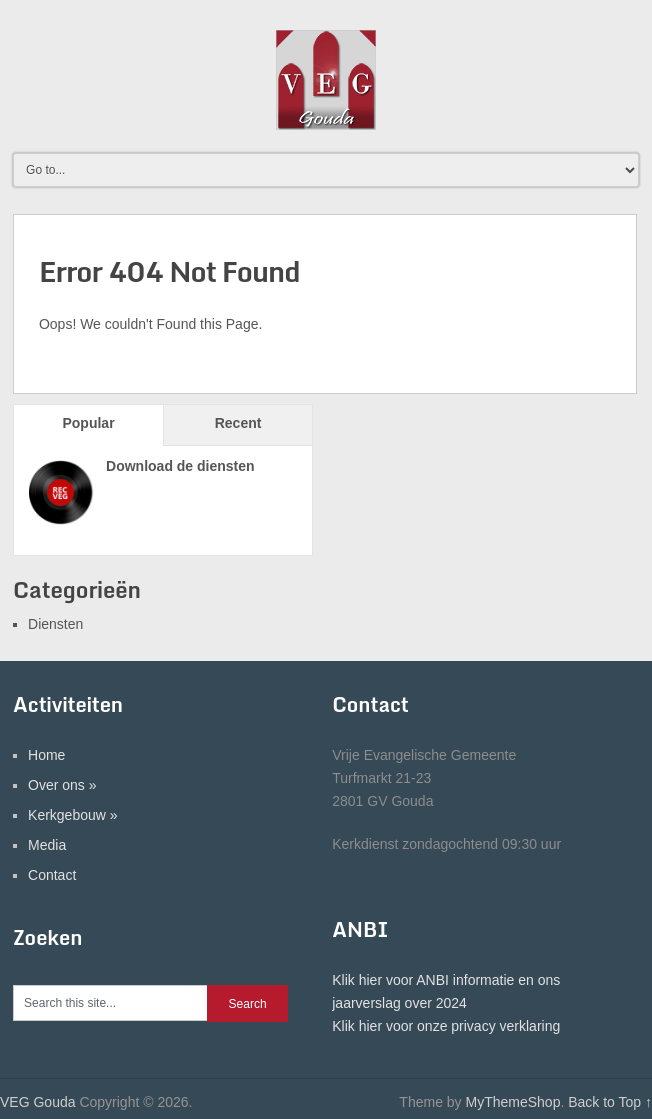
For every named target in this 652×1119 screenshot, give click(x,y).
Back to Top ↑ (610, 1102)
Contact (52, 875)
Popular (88, 423)
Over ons (62, 785)
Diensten (55, 624)
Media (47, 845)
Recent (238, 423)
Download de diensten (180, 466)
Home (46, 755)
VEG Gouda (38, 1102)
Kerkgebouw (73, 815)
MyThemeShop (512, 1102)
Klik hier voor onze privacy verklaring (446, 1026)
